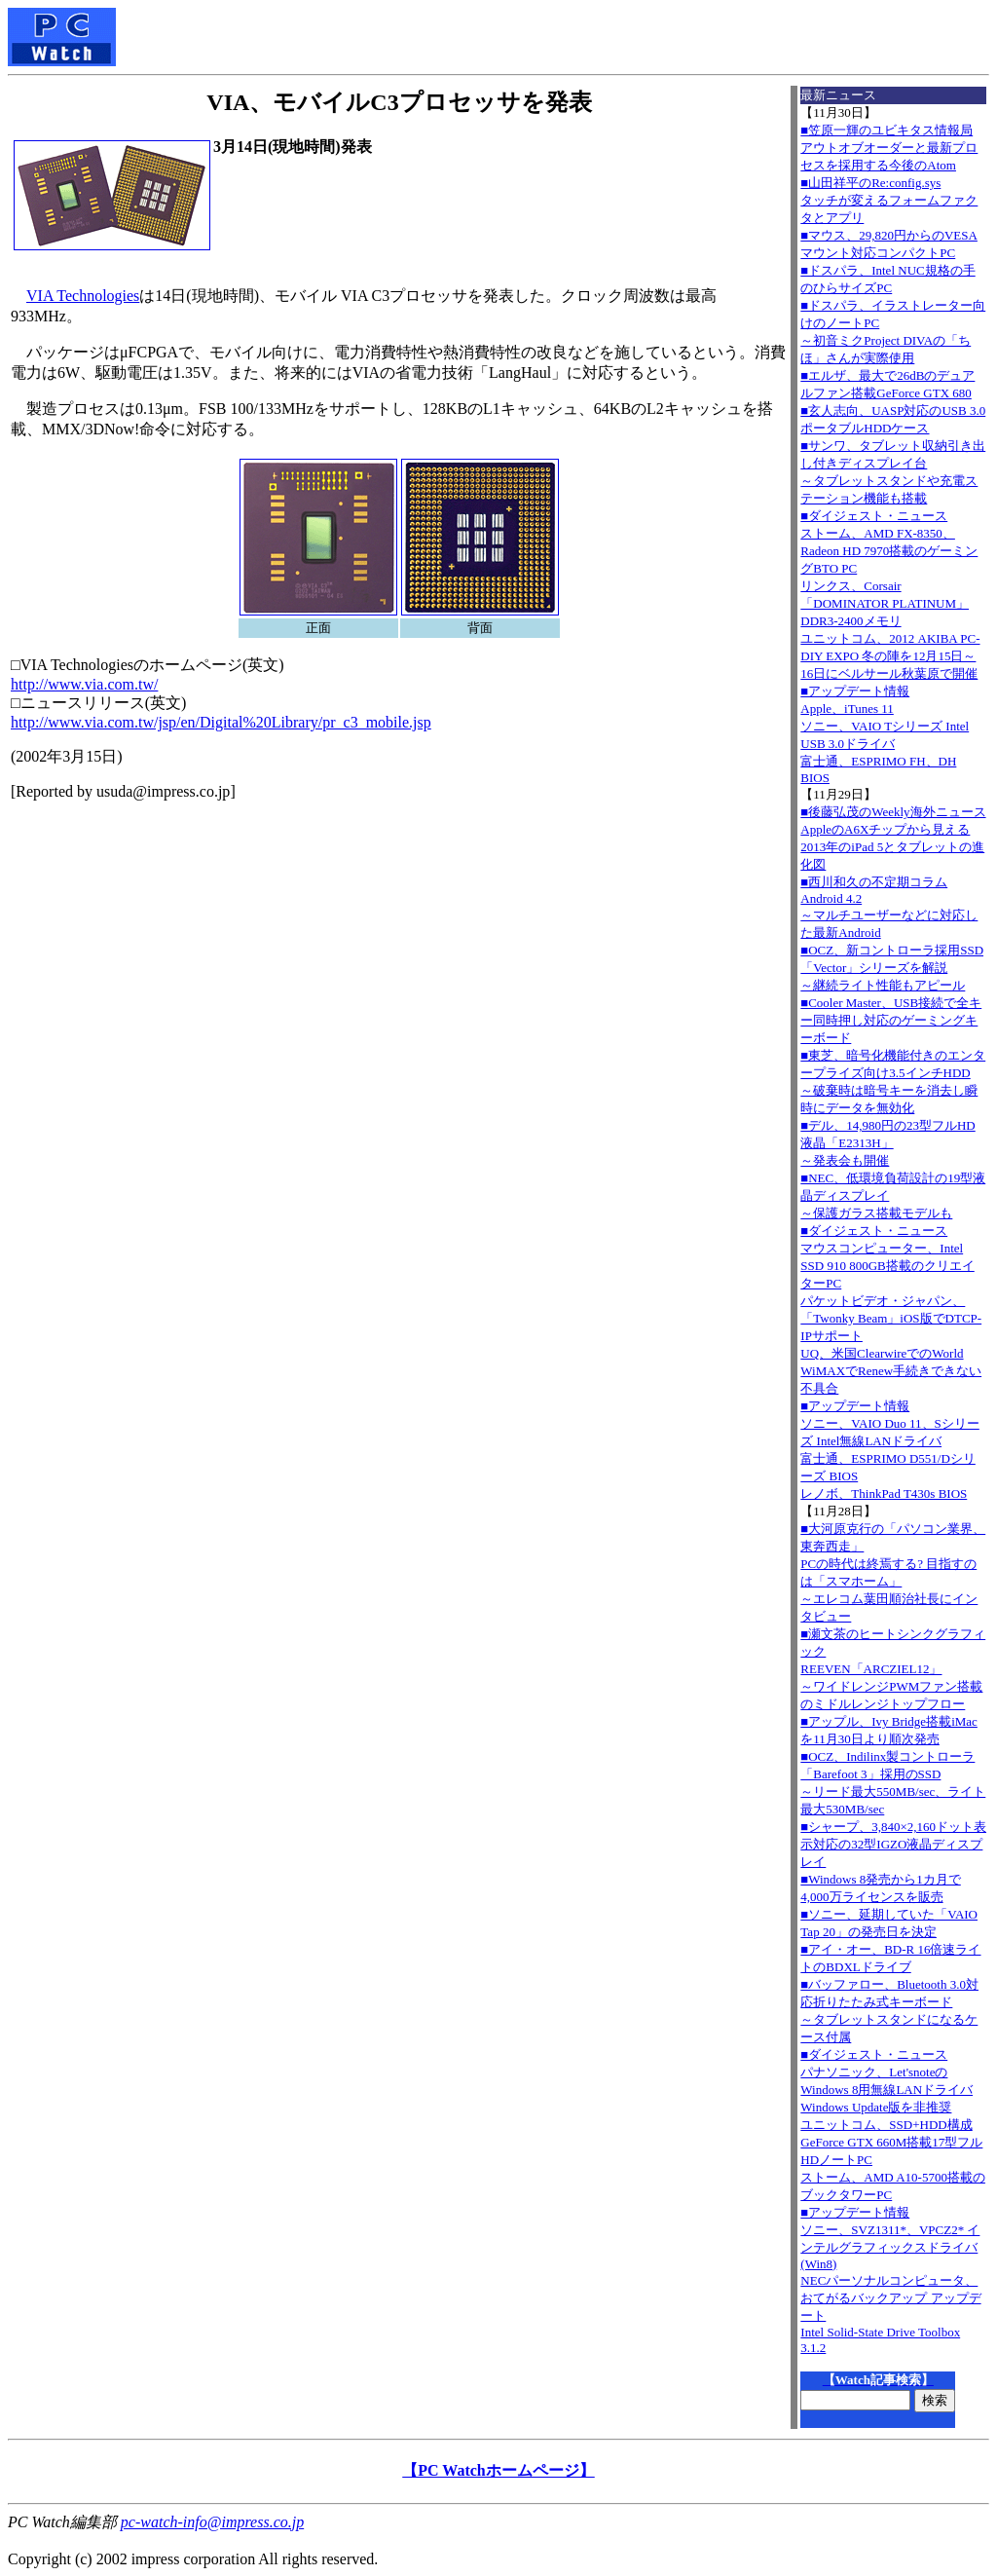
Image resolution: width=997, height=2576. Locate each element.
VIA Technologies (82, 295)
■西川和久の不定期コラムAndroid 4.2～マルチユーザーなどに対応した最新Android (889, 907)
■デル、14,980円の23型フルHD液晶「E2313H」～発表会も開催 (887, 1143)
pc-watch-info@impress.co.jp (212, 2522)
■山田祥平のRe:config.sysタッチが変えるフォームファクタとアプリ (889, 200)
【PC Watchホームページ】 (498, 2470)
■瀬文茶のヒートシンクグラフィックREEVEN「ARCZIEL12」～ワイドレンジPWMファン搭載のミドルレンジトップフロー (892, 1668)
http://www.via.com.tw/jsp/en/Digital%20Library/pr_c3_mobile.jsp (221, 722)
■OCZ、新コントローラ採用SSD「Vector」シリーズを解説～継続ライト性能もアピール (891, 967)
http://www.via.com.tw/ (84, 684)
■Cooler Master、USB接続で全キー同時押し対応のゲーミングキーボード (890, 1020)
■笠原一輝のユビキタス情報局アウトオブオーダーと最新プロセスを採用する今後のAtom (889, 147)
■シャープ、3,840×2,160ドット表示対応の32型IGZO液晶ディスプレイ (893, 1844)
